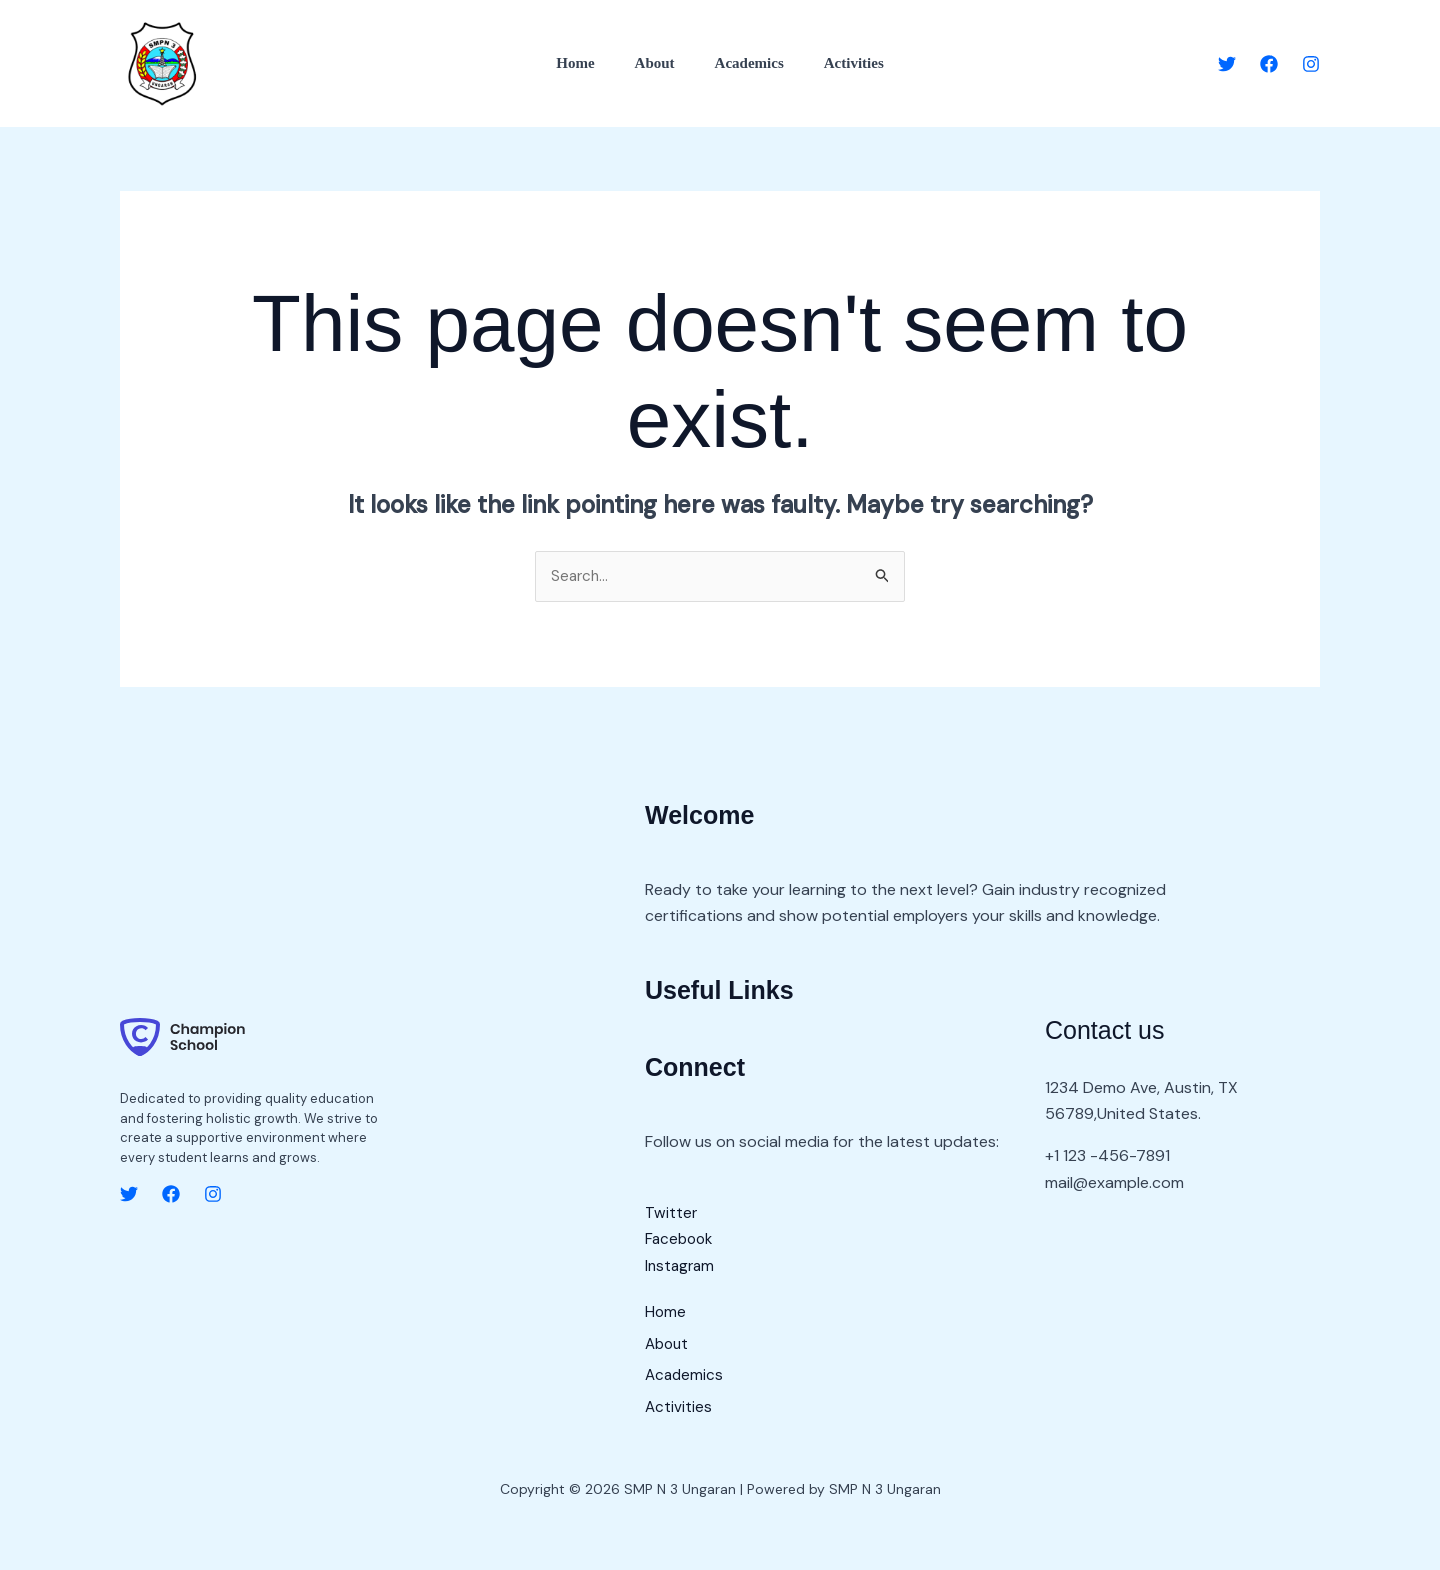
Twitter (671, 1213)
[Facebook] (1269, 64)
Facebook (681, 1240)
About (660, 63)
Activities (839, 63)
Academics (744, 63)
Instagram (681, 1266)
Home (590, 63)
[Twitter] (1227, 64)
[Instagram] (1311, 64)
